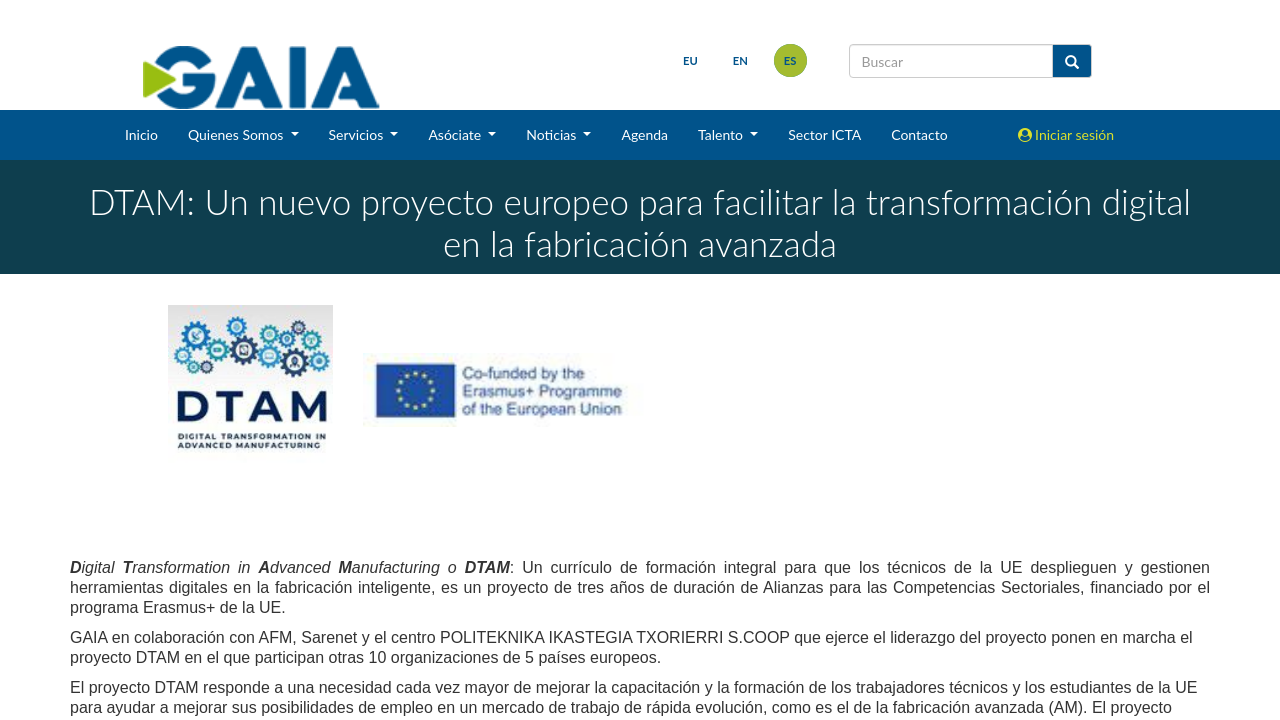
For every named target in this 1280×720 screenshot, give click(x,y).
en (740, 60)
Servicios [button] (358, 134)
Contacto (919, 134)
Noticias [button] (553, 134)
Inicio (141, 134)
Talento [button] (722, 134)
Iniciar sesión (1066, 134)
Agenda (644, 134)
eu (690, 60)
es (790, 60)
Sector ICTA (824, 134)
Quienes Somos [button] (237, 134)
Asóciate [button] (456, 134)
